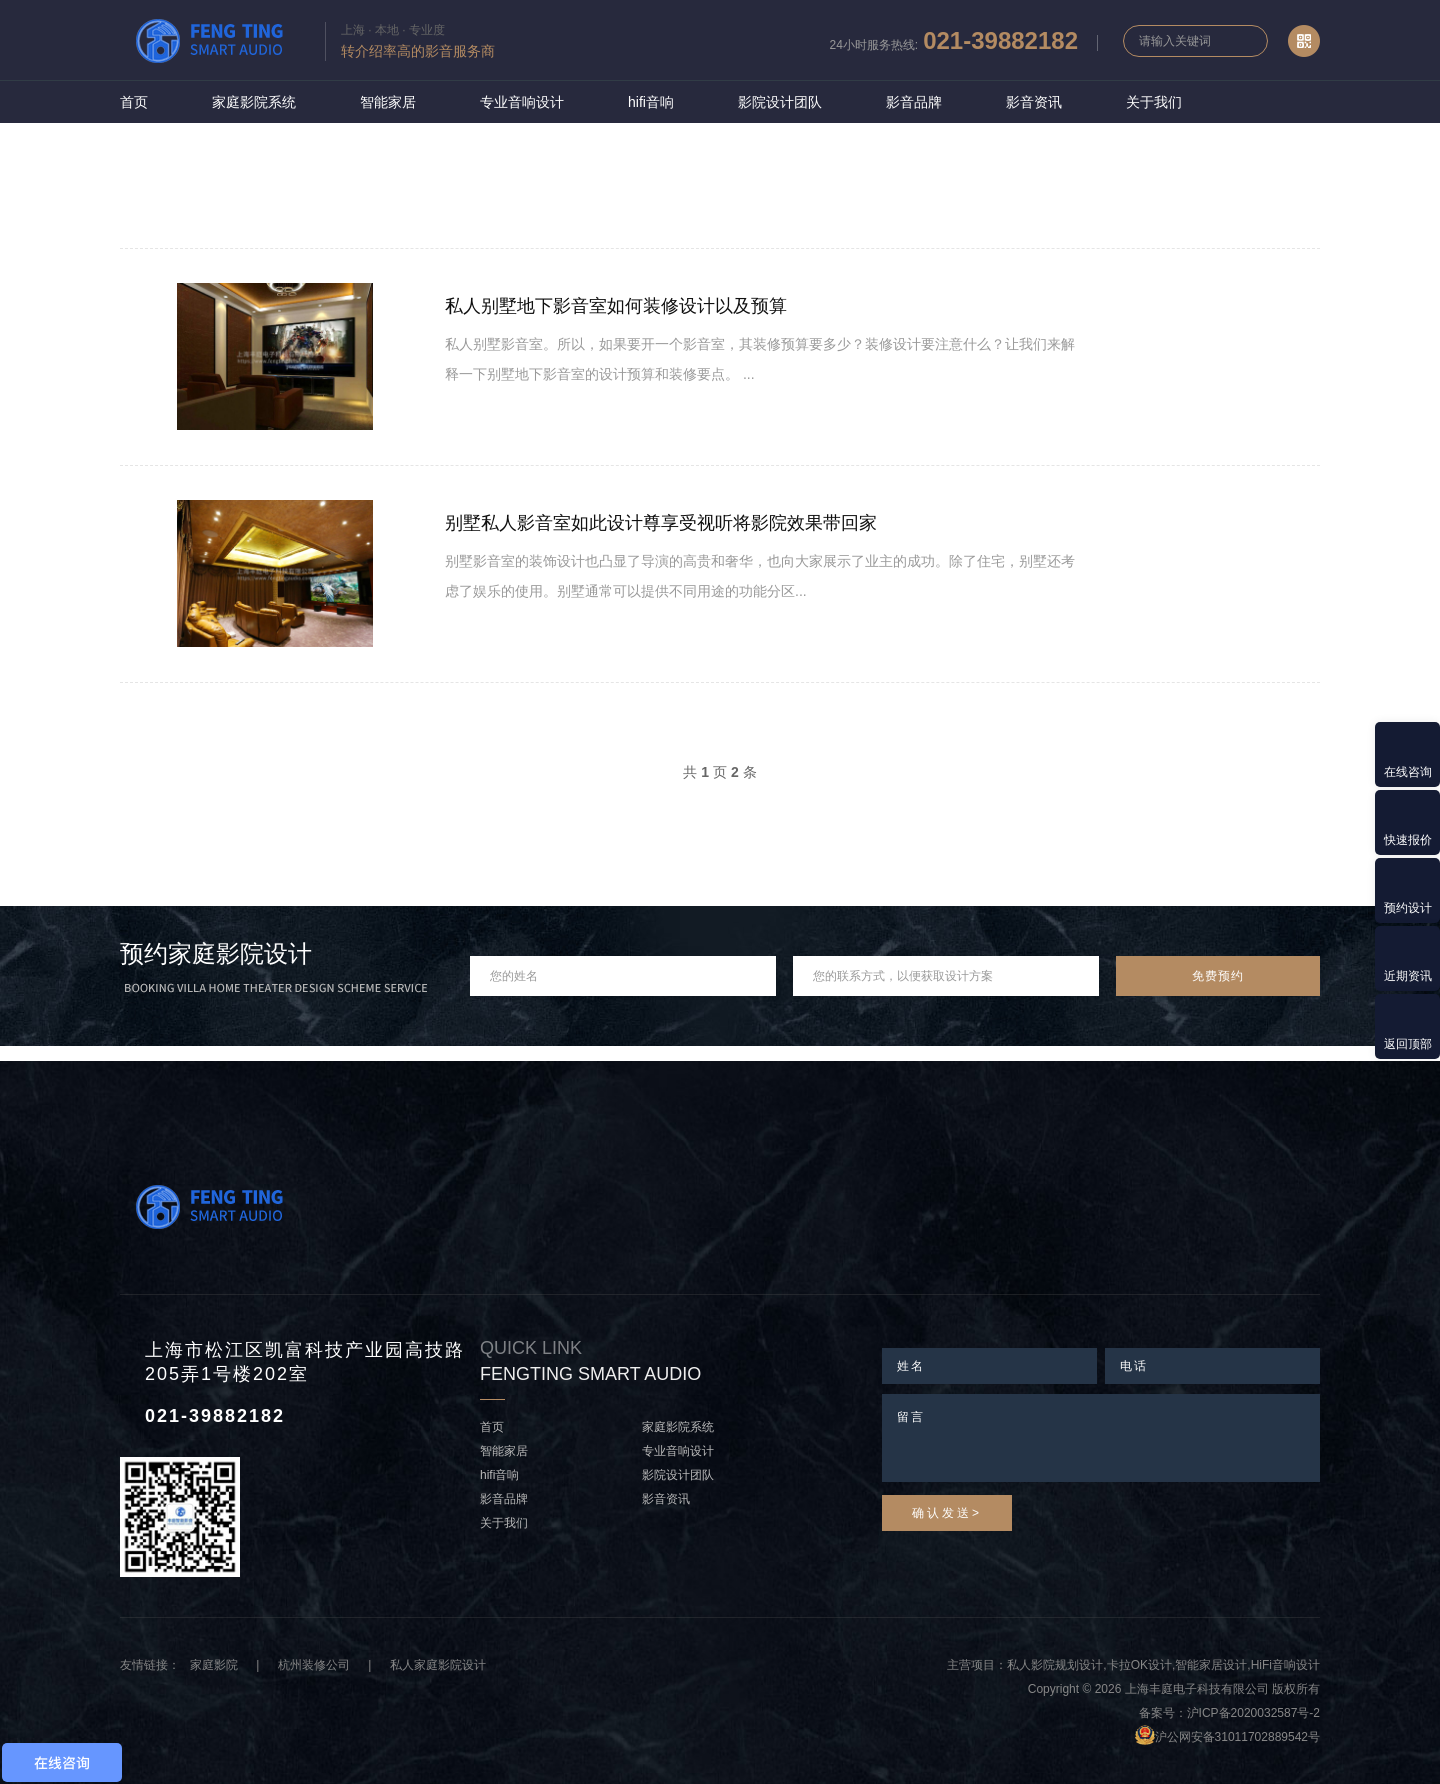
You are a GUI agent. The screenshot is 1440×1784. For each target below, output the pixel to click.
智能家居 (388, 102)
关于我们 (1154, 102)
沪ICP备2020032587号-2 (1253, 1713)
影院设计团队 (780, 102)
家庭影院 (214, 1665)
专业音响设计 (522, 102)
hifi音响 (651, 102)
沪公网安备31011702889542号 (1237, 1737)
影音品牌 (914, 102)
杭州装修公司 (314, 1665)
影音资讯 (1034, 102)
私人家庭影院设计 (438, 1665)
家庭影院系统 (254, 102)
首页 (134, 102)
